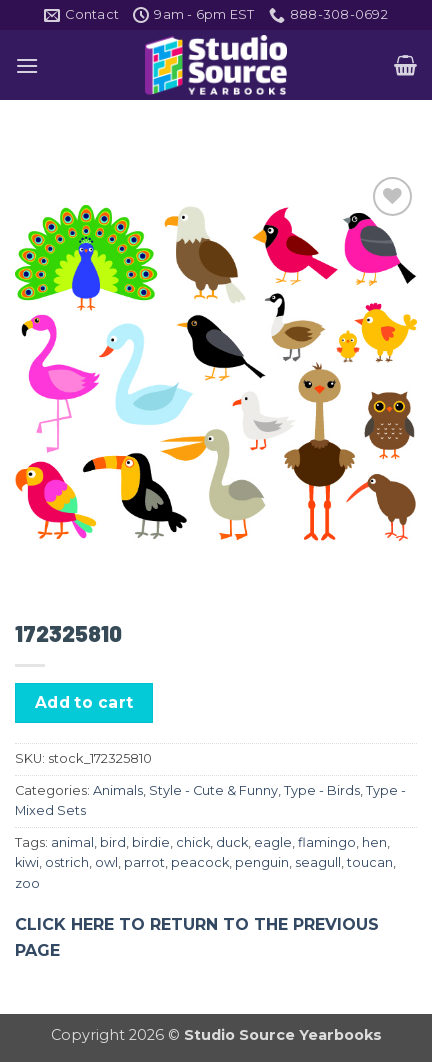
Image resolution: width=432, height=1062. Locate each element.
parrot (144, 862)
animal (72, 842)
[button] (27, 65)
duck (232, 842)
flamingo (327, 842)
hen (374, 842)
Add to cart (84, 702)
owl (106, 862)
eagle (273, 842)
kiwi (27, 862)
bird (113, 842)
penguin (262, 862)
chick (193, 842)
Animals (118, 790)
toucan (370, 862)
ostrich (67, 862)
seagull (318, 862)
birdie (151, 842)
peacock (200, 862)
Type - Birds (322, 790)
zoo (27, 883)
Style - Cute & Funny (213, 790)
